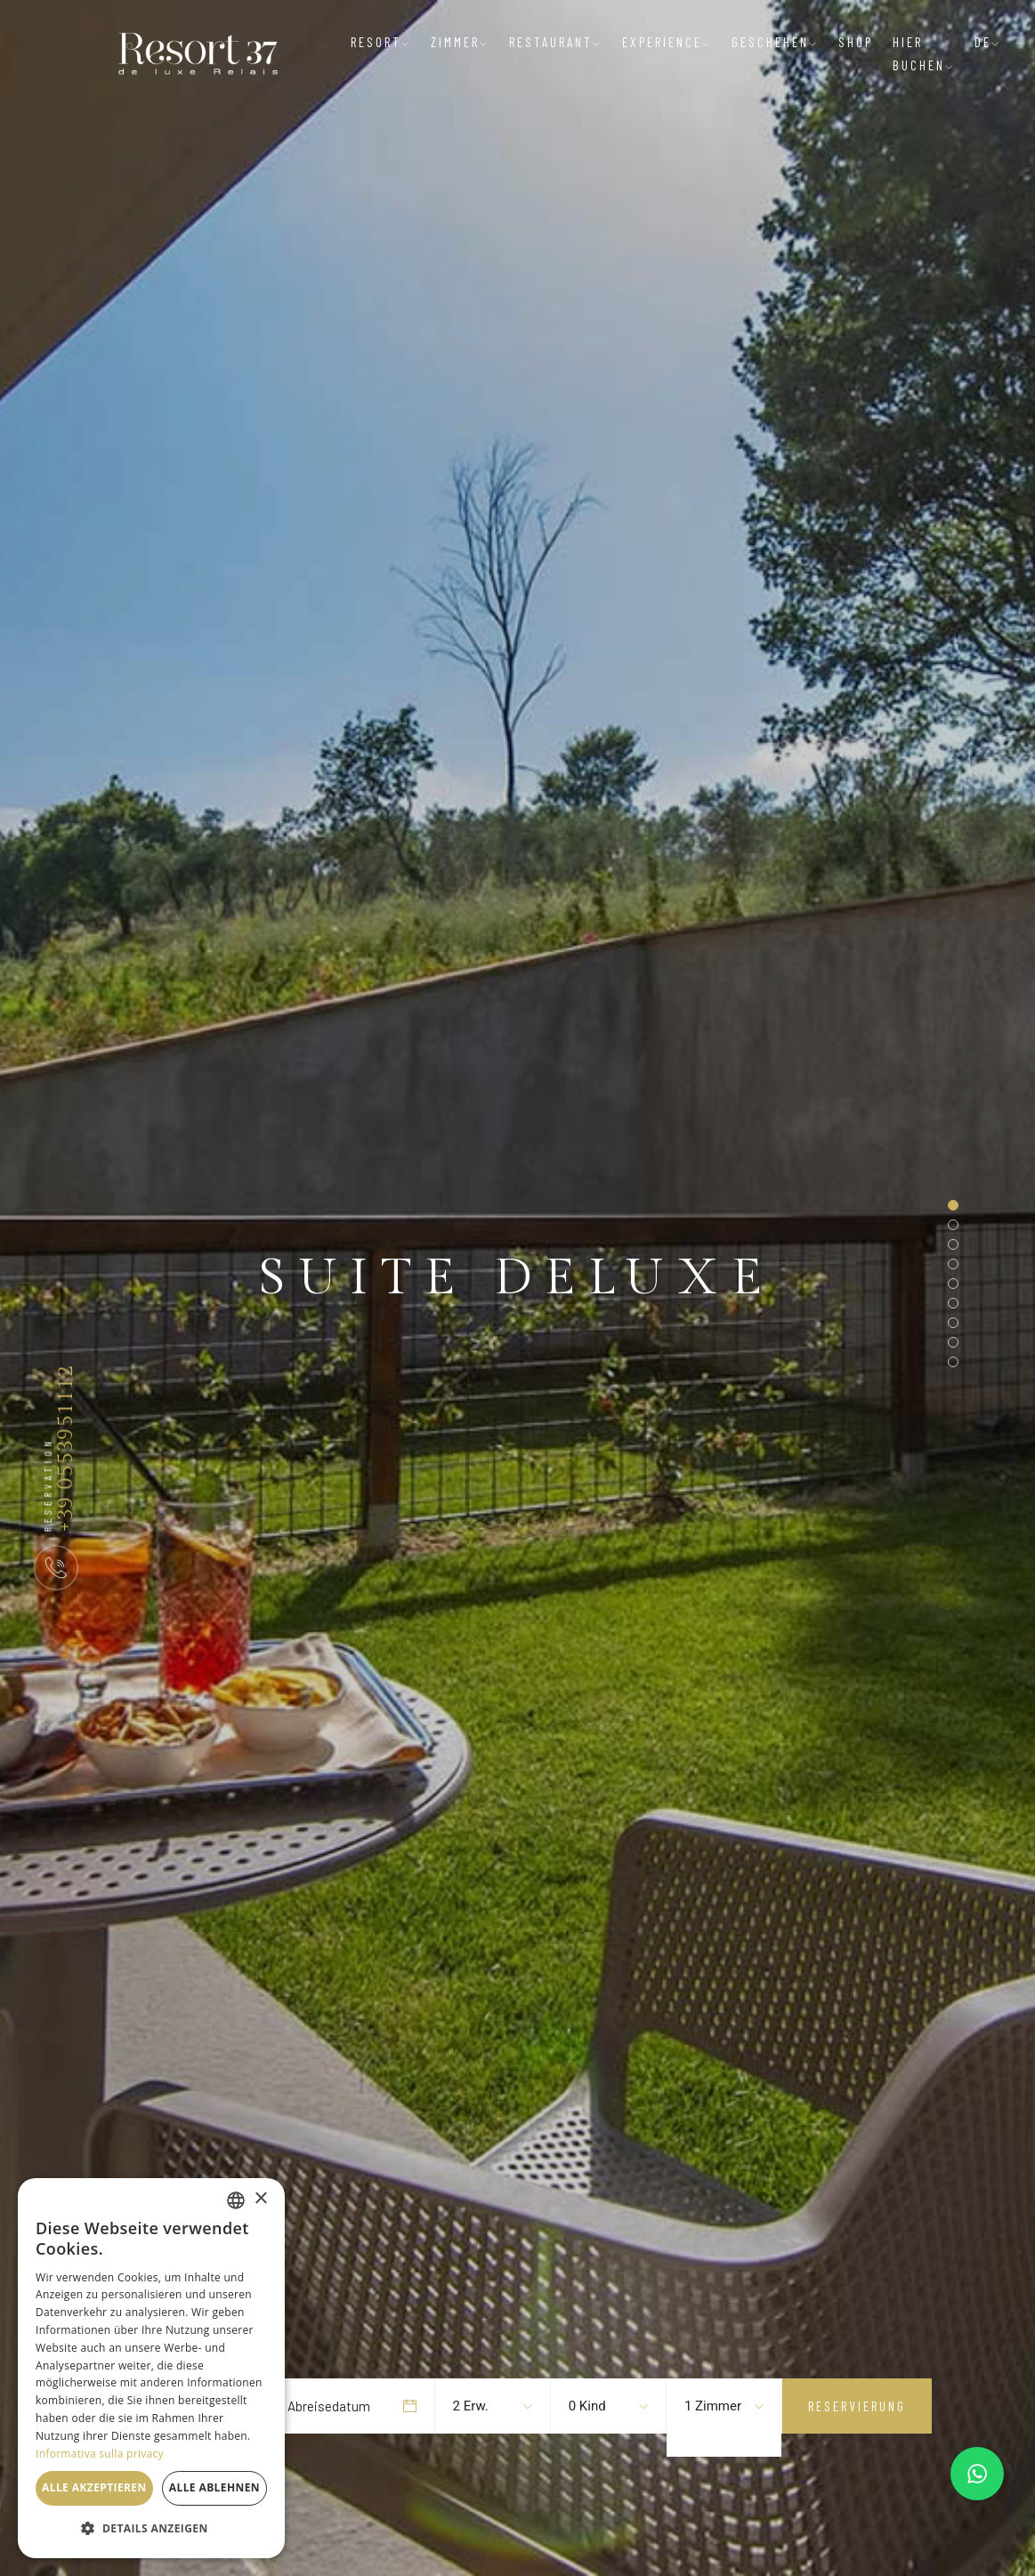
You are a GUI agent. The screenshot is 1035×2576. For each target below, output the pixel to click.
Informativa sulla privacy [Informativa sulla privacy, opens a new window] (100, 2453)
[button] (151, 2528)
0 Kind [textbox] (587, 2406)
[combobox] (483, 2406)
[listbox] (236, 2200)
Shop (855, 42)
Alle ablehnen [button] (214, 2487)
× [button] (260, 2199)
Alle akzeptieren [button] (94, 2487)
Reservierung (857, 2406)
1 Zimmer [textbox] (712, 2406)
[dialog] (151, 2368)
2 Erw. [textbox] (471, 2406)
